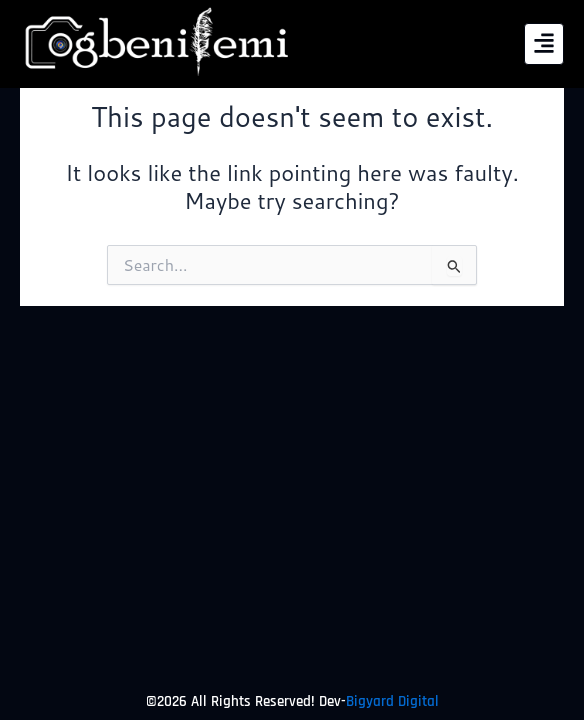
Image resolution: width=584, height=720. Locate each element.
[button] (543, 44)
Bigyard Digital (392, 701)
